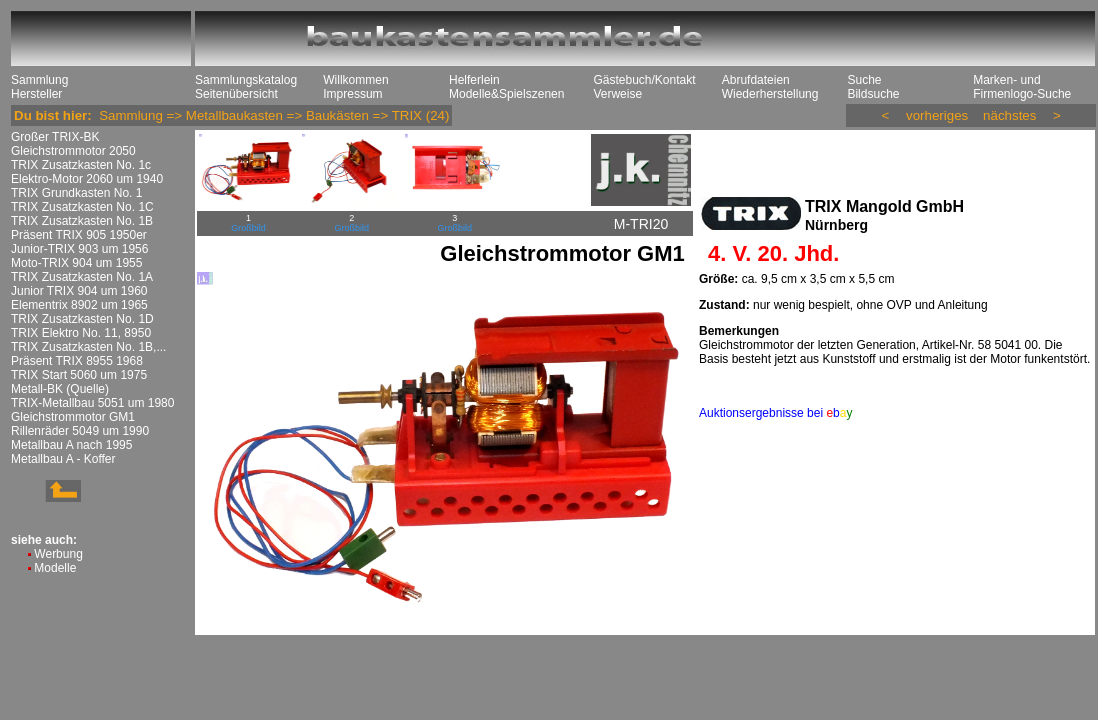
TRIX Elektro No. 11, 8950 (81, 333)
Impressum (352, 94)
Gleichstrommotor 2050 (73, 151)
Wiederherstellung (770, 94)
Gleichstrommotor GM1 (73, 417)
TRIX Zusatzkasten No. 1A (82, 277)
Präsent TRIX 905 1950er (79, 235)
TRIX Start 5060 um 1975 (79, 375)
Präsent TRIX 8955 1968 (77, 361)
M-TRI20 (641, 224)
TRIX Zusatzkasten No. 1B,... (88, 347)
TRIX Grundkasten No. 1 (76, 193)
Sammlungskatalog (246, 80)
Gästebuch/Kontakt (644, 80)
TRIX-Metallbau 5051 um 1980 (92, 403)
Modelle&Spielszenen (506, 94)
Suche (864, 80)
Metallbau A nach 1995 (71, 445)
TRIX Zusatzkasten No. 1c (81, 165)
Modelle (55, 568)
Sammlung (39, 80)
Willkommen (355, 80)
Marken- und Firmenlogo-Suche (1022, 87)
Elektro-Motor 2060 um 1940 (87, 179)
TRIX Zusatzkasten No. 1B (82, 221)
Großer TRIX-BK (55, 137)
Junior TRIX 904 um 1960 (79, 291)
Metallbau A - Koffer (63, 459)
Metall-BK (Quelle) (60, 389)
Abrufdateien (756, 80)
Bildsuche (873, 94)
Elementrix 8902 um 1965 (79, 305)
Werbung (58, 554)
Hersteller (36, 94)
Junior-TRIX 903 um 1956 (79, 249)
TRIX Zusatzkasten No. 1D (82, 319)
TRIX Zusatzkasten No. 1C (82, 207)
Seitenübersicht (236, 94)
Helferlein (474, 80)
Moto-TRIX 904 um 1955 (76, 263)
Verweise (617, 94)
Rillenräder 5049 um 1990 (80, 431)
